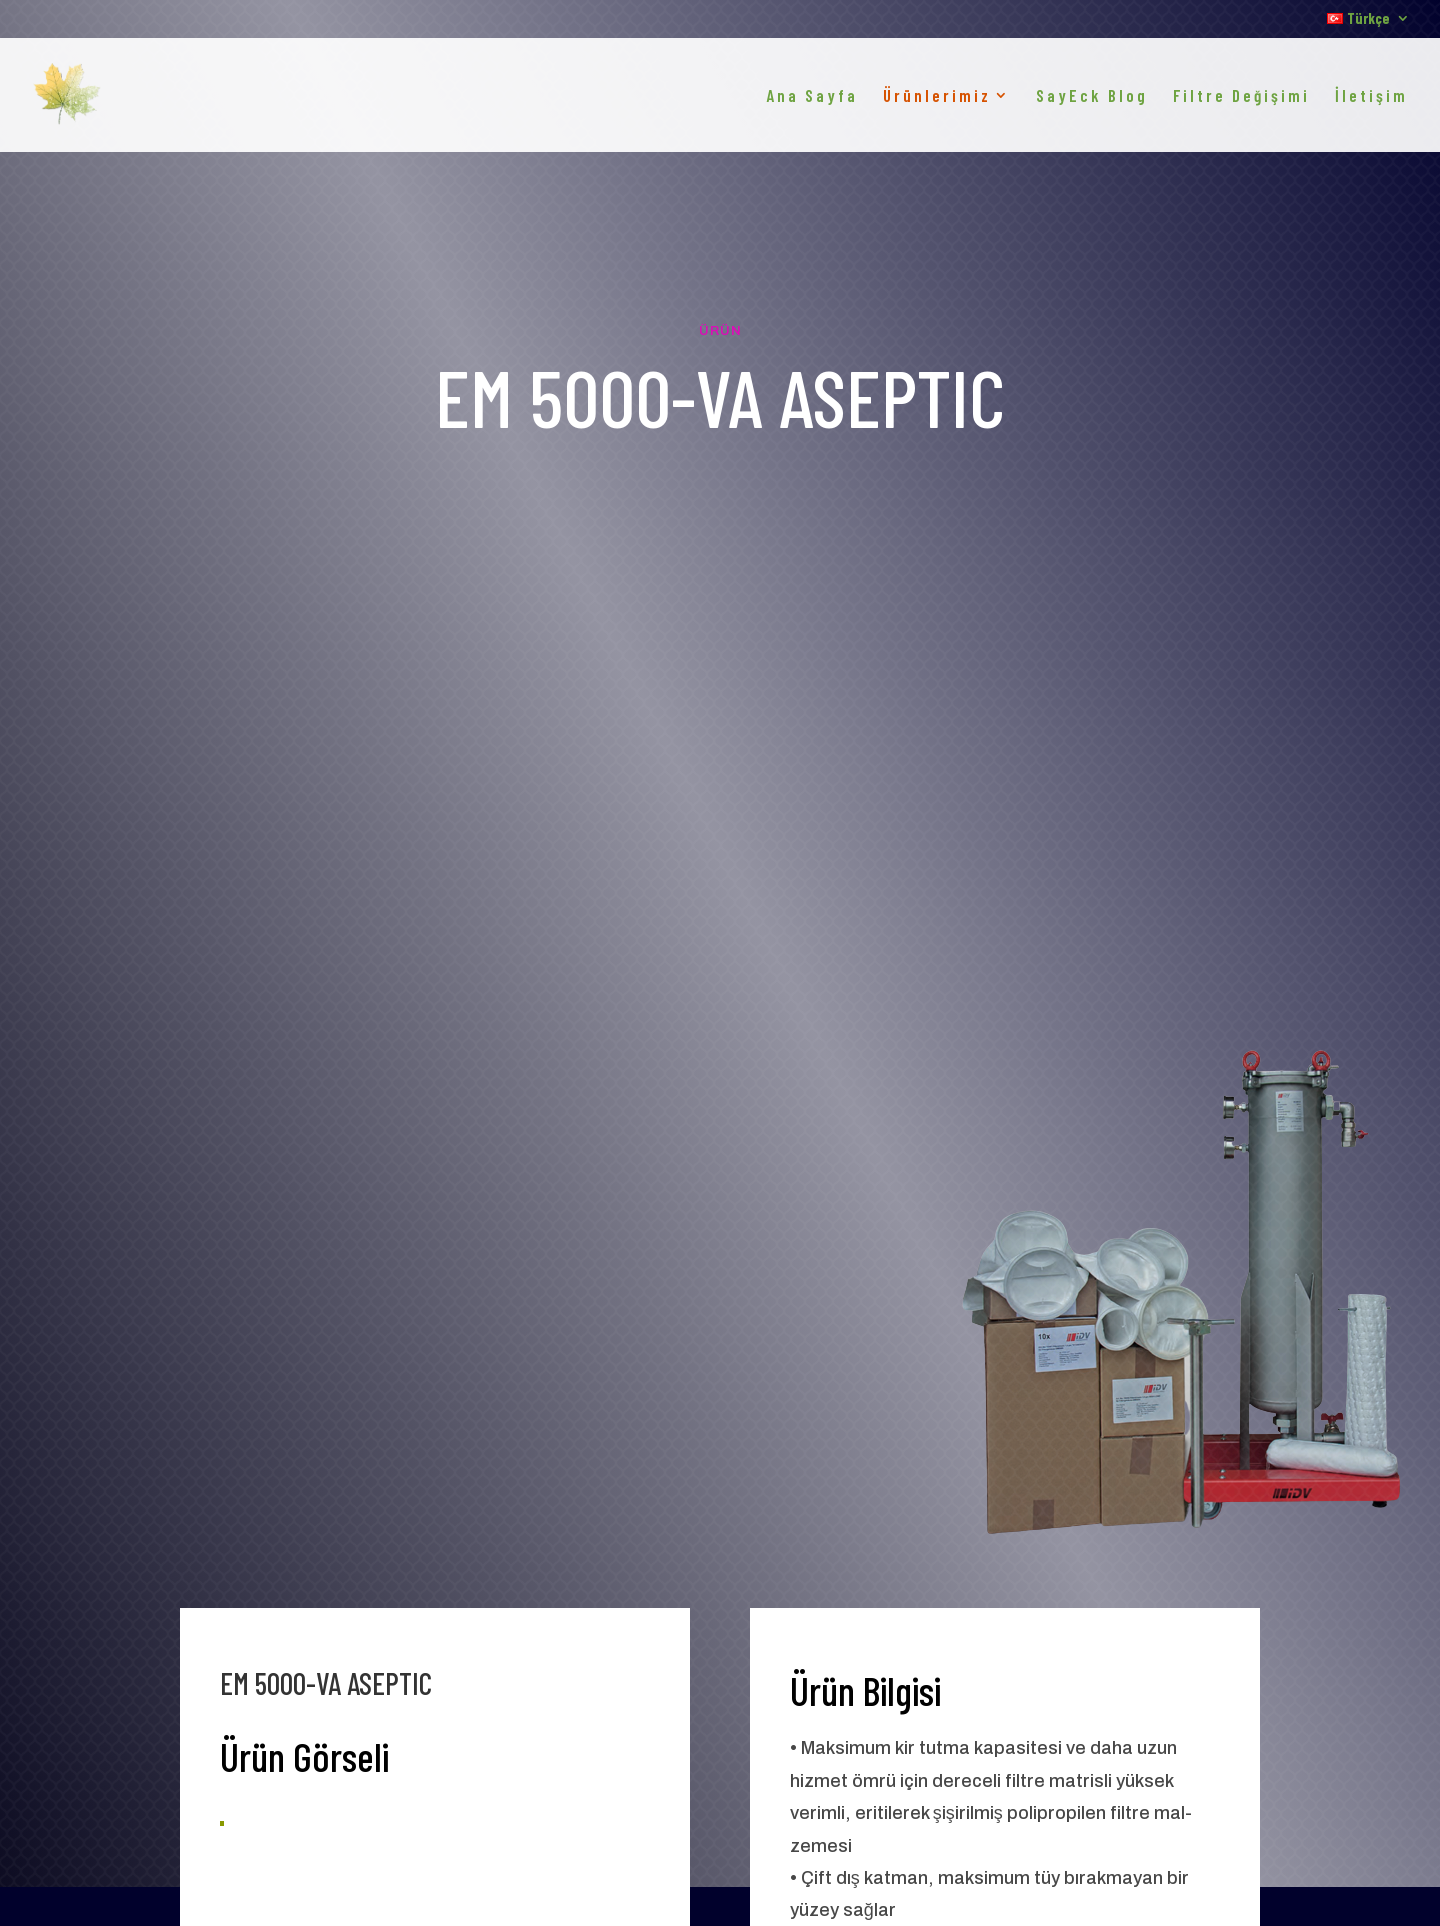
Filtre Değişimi (1241, 96)
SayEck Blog (1092, 96)
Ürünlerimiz (937, 96)
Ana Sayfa (812, 96)
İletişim (1371, 96)
